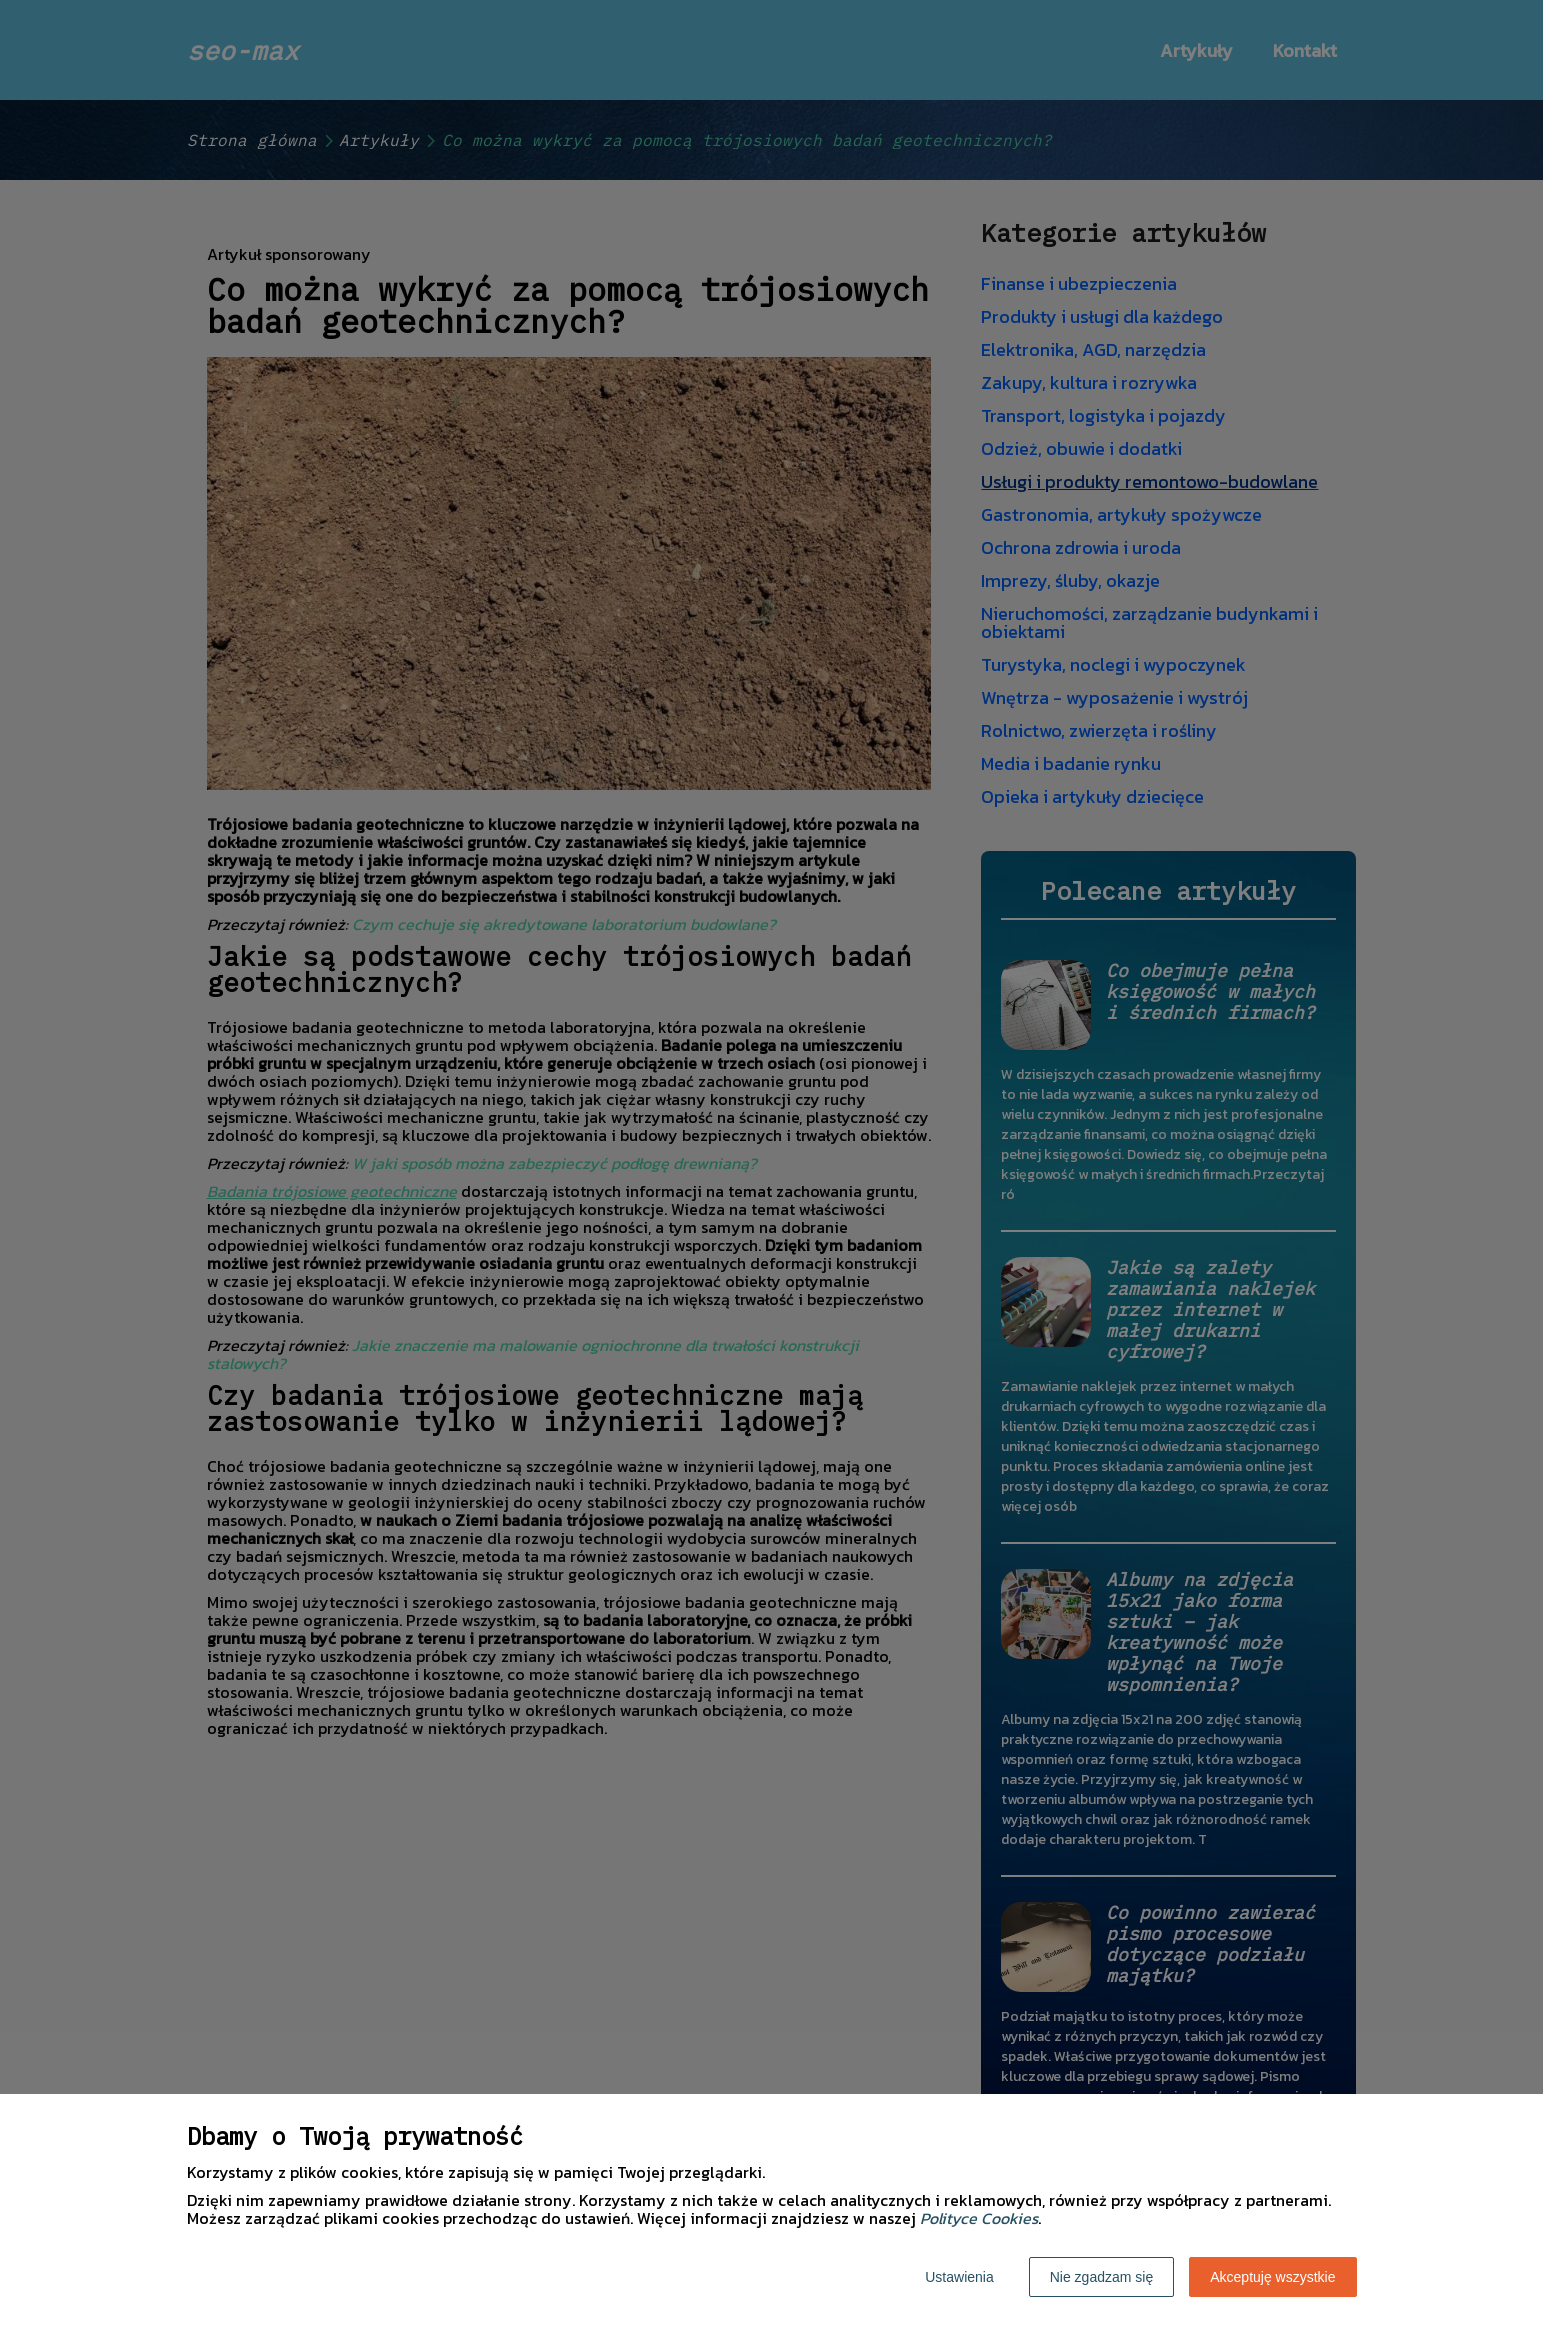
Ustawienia (959, 2277)
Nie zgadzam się (1102, 2277)
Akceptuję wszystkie (1272, 2277)
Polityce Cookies (979, 2218)
